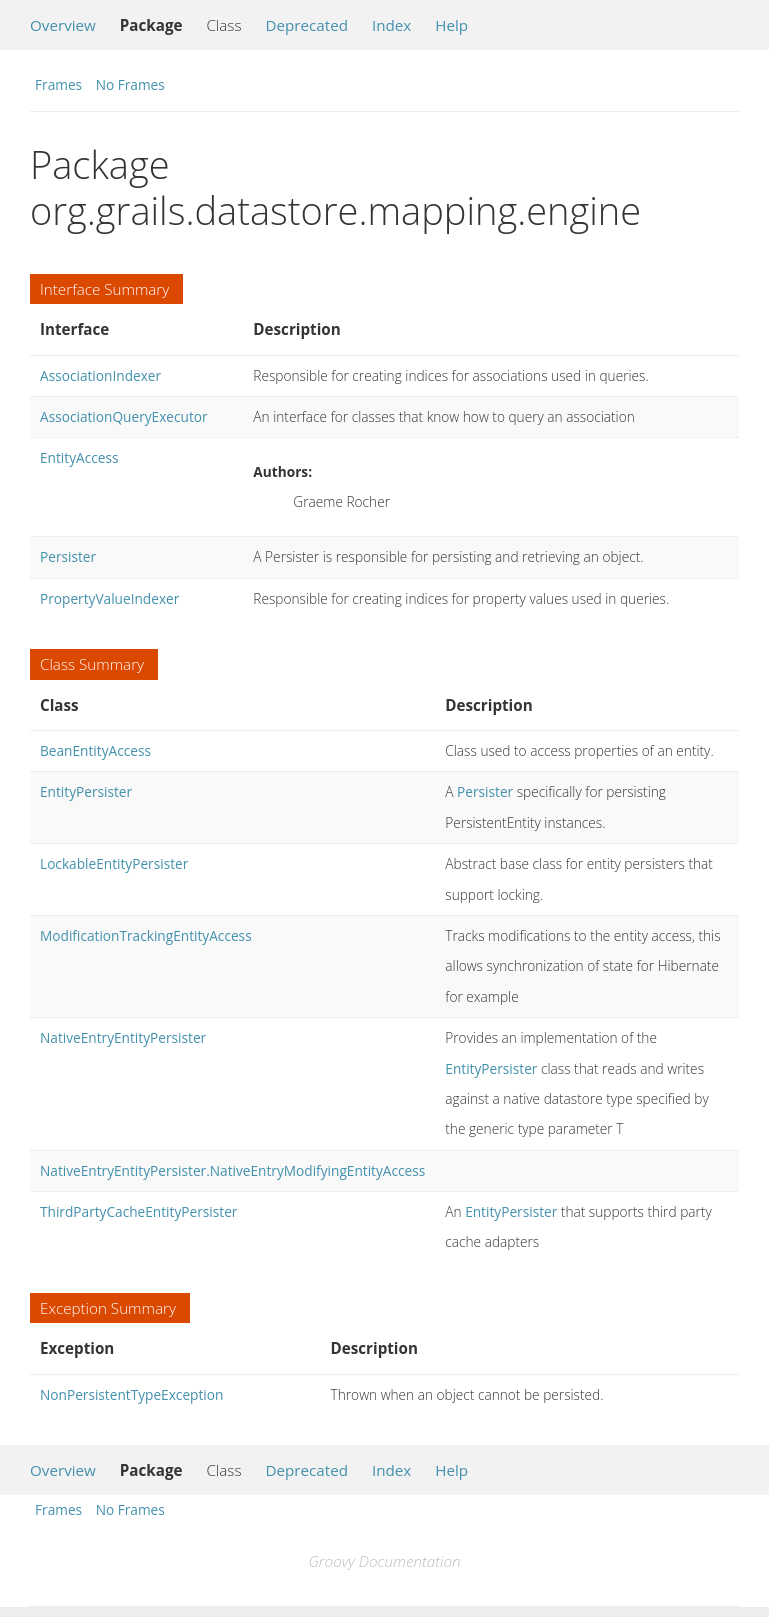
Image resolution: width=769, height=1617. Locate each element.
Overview (63, 25)
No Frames (130, 84)
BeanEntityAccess (95, 750)
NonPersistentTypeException (131, 1394)
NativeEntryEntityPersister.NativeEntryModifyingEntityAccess (232, 1170)
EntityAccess (79, 457)
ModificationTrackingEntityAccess (146, 935)
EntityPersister (86, 791)
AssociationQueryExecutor (124, 416)
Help (451, 25)
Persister (68, 556)
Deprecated (306, 25)
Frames (58, 84)
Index (391, 25)
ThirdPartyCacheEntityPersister (138, 1211)
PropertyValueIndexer (109, 598)
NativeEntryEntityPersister (123, 1037)
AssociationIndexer (100, 375)
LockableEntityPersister (114, 863)
